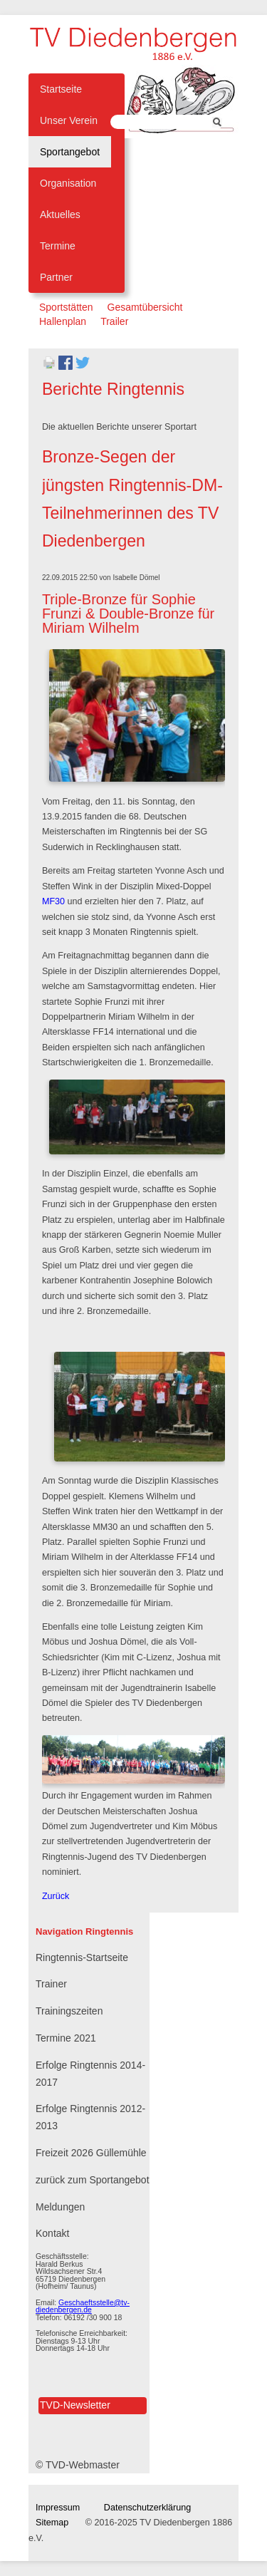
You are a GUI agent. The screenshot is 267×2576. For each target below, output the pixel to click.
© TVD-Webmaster (78, 2465)
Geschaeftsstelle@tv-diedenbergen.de (83, 2306)
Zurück (56, 1896)
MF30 (53, 901)
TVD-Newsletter (75, 2405)
